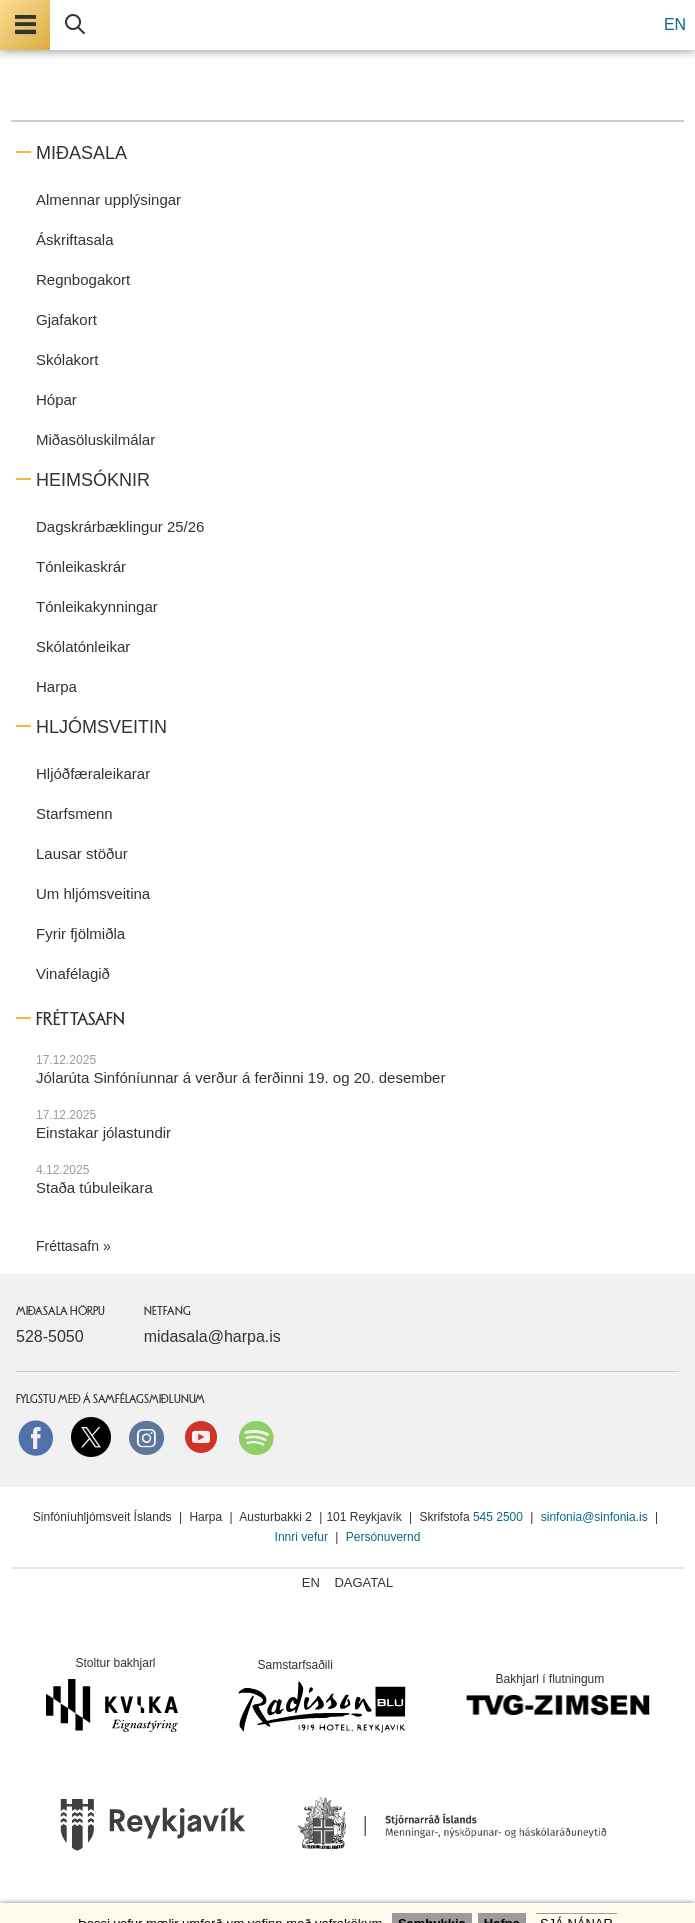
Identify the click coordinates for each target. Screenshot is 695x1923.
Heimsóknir (93, 480)
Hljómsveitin (101, 727)
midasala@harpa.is (212, 1336)
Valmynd (25, 25)
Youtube (201, 1437)
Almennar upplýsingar (108, 199)
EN (675, 24)
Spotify (256, 1437)
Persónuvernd (383, 1537)
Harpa (56, 686)
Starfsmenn (74, 813)
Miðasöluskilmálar (95, 439)
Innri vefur (303, 1537)
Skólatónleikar (83, 646)
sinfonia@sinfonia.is (594, 1517)
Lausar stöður (82, 853)
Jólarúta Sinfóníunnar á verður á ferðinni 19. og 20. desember (240, 1077)
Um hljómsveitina (93, 893)
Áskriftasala (75, 239)
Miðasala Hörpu (60, 1311)
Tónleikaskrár (81, 566)
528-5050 (50, 1336)
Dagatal (363, 1582)
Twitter (91, 1437)
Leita (75, 25)
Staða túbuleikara (94, 1187)
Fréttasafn (67, 1246)
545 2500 (498, 1517)
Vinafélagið (73, 973)
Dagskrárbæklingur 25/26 (120, 526)
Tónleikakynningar (97, 606)
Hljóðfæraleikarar (93, 773)
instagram (146, 1437)
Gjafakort (66, 319)
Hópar (56, 399)
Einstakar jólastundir (103, 1132)
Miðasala (81, 153)
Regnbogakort (83, 279)
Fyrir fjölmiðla (80, 933)
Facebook (36, 1437)
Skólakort (67, 359)
